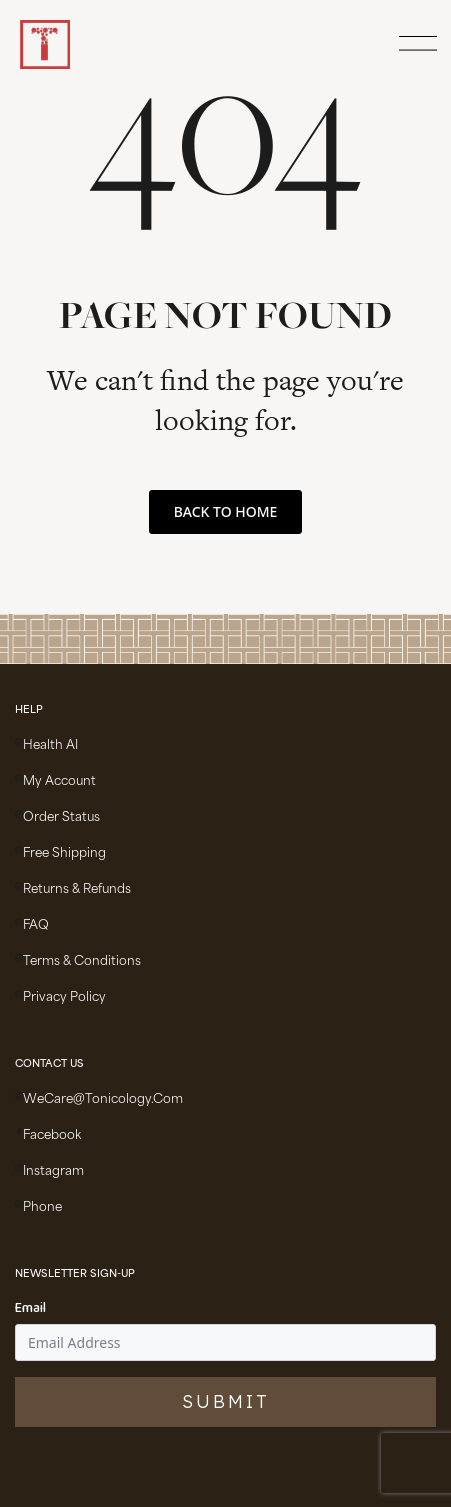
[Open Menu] (415, 45)
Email (30, 1309)
